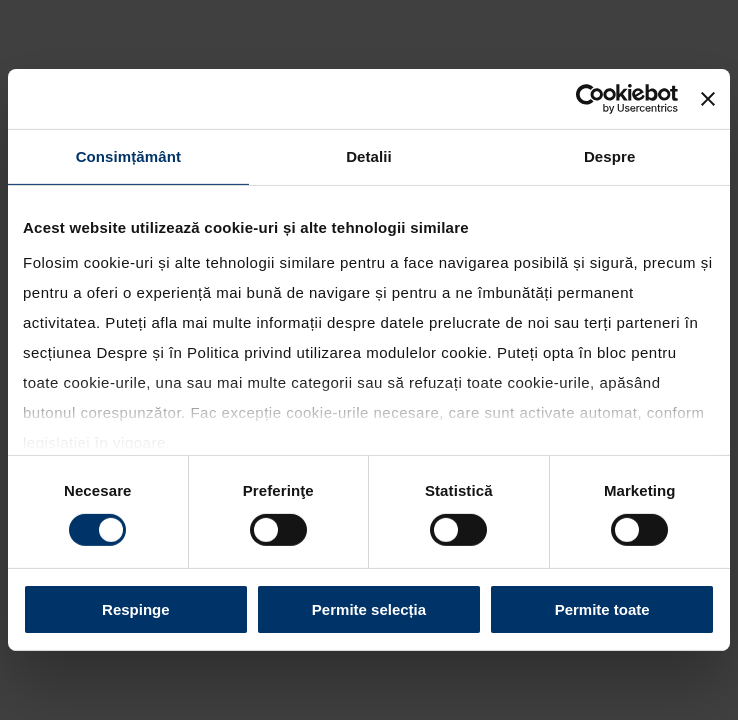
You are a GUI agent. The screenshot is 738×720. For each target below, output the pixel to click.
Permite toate (602, 609)
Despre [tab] (609, 156)
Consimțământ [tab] (128, 156)
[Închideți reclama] (708, 99)
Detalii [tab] (369, 156)
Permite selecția (369, 609)
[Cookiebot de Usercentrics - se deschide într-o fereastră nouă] (590, 99)
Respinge (136, 609)
